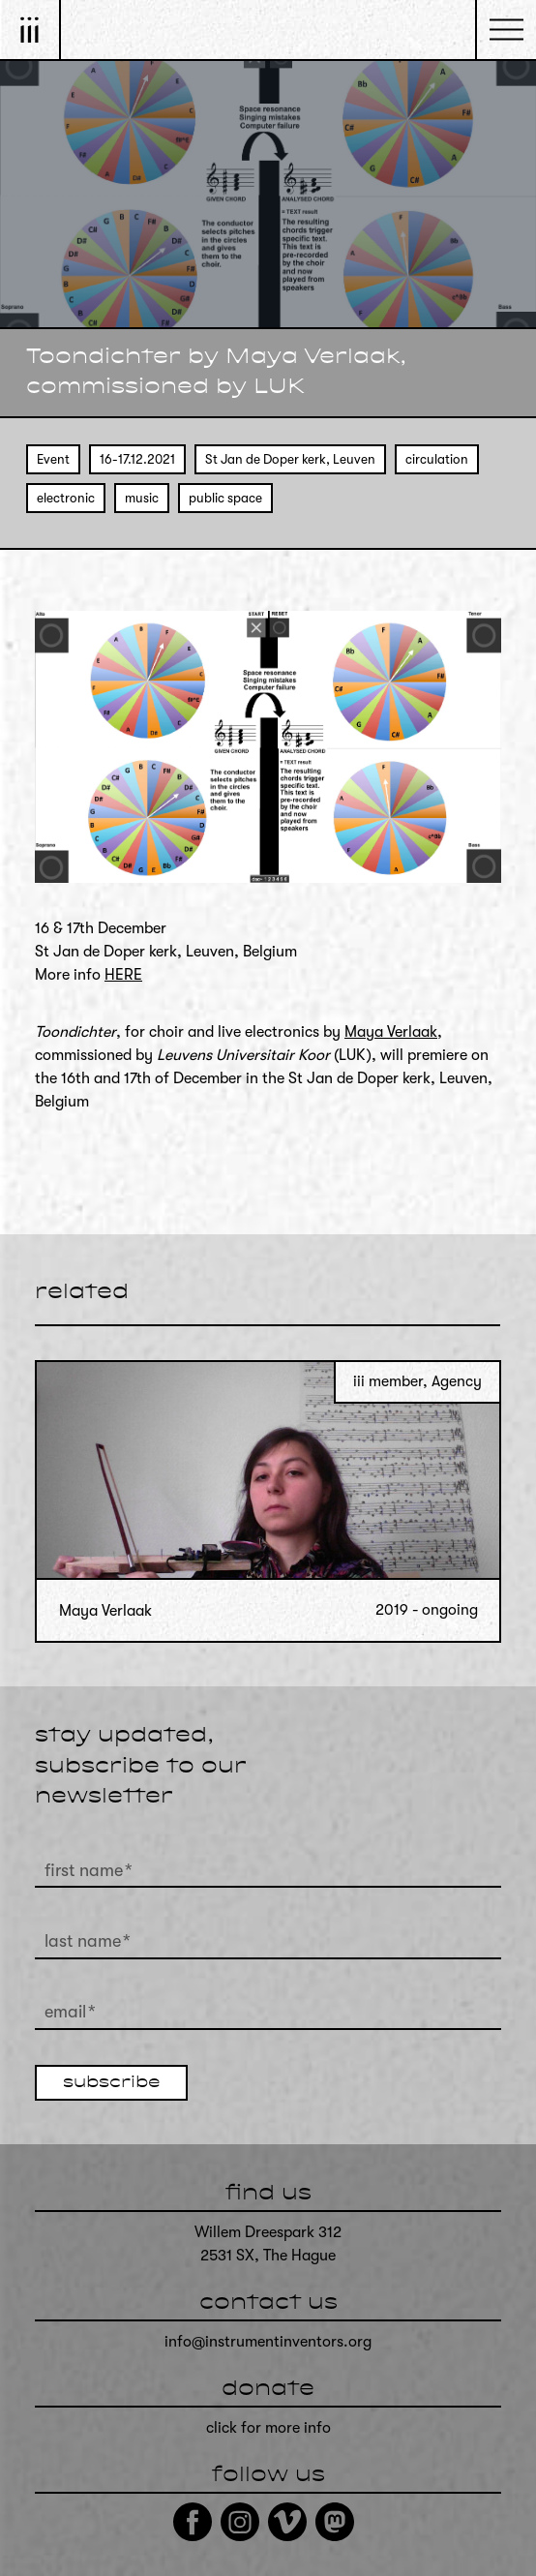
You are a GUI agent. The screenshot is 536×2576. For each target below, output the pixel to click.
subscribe (111, 2083)
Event (53, 459)
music (142, 498)
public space (225, 498)
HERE (123, 975)
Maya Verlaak (390, 1032)
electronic (66, 498)
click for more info (268, 2428)
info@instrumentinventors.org (268, 2341)
